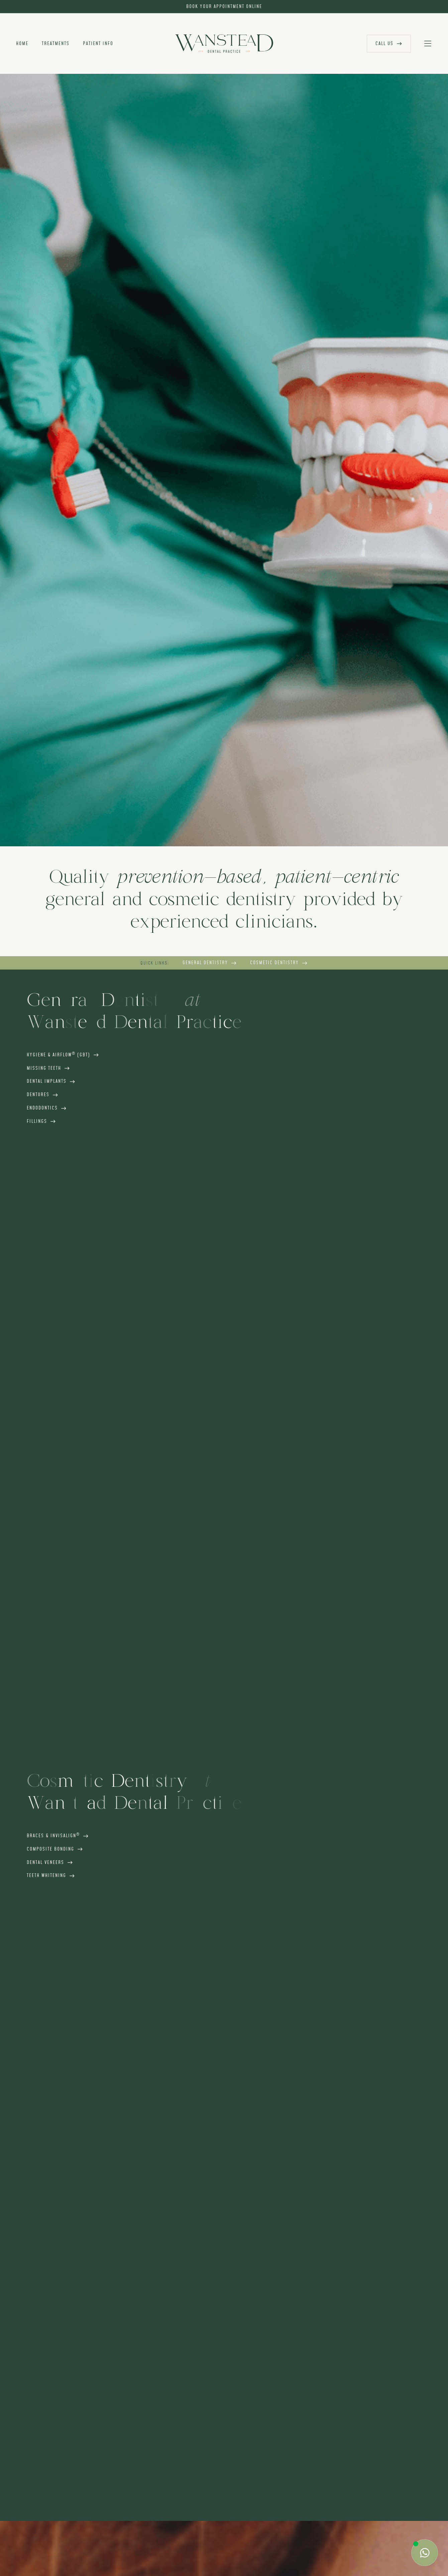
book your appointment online (224, 6)
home (22, 43)
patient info (98, 43)
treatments (56, 43)
